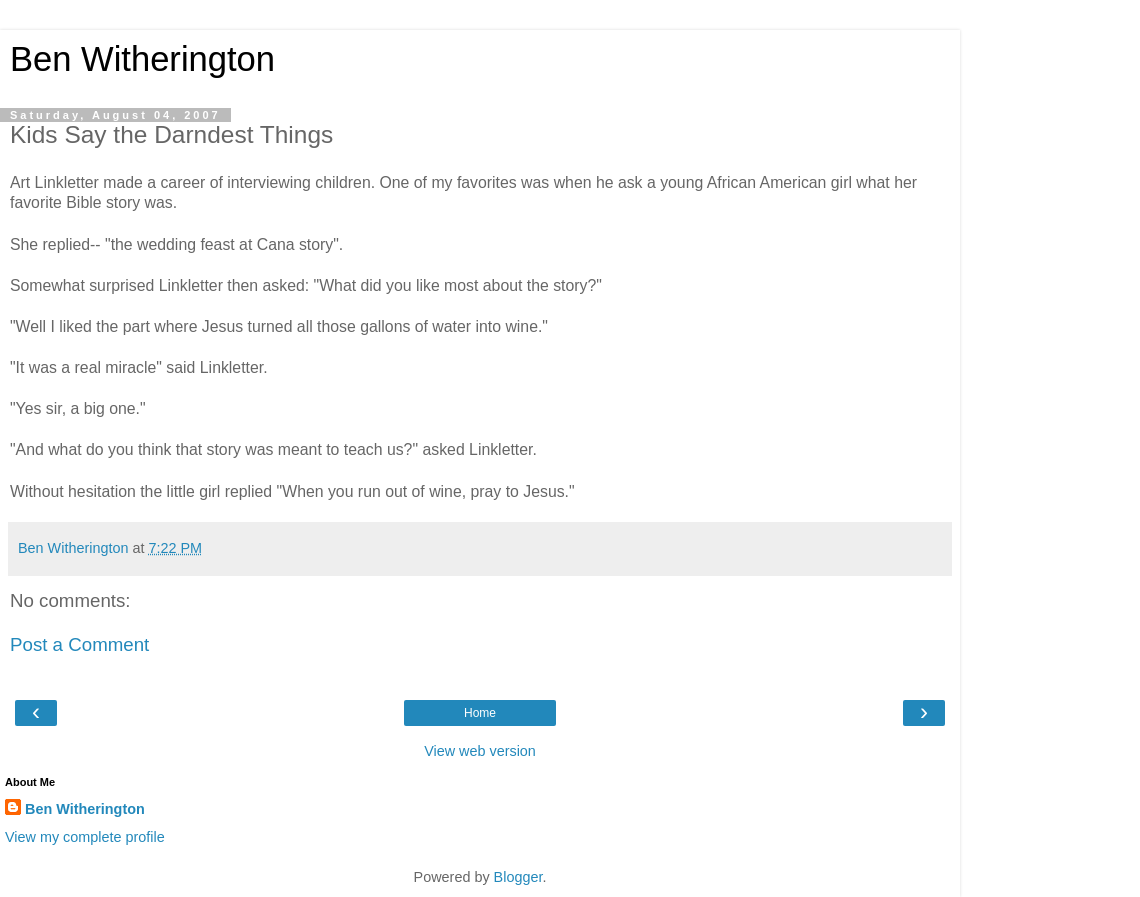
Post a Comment (79, 644)
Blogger (518, 877)
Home (480, 713)
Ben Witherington (142, 59)
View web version (480, 751)
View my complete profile (85, 837)
